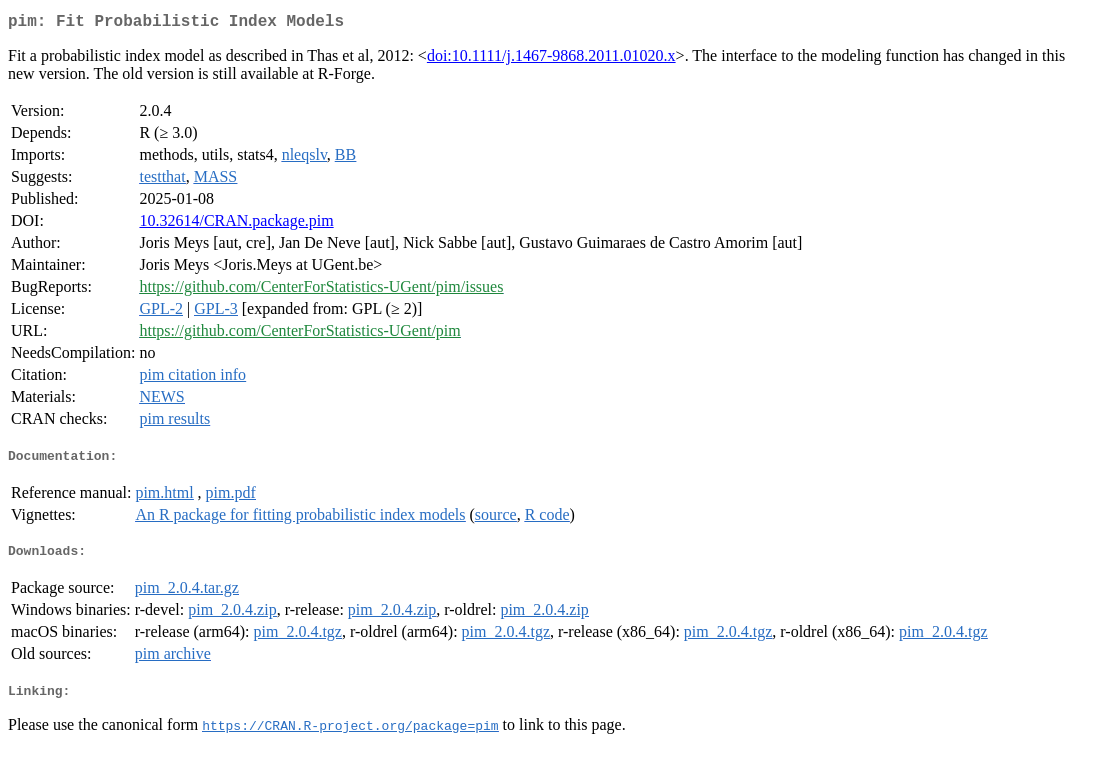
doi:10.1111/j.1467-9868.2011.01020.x (551, 59)
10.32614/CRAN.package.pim (236, 224)
